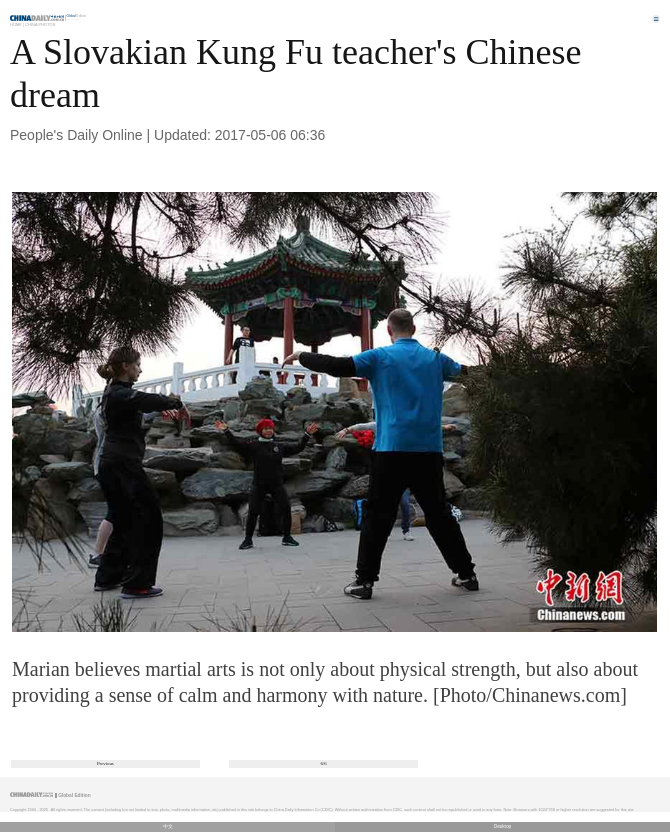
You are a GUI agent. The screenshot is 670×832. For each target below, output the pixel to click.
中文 (168, 826)
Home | (17, 24)
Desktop (503, 826)
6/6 (323, 763)
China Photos (40, 24)
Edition (77, 16)
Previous (105, 763)
